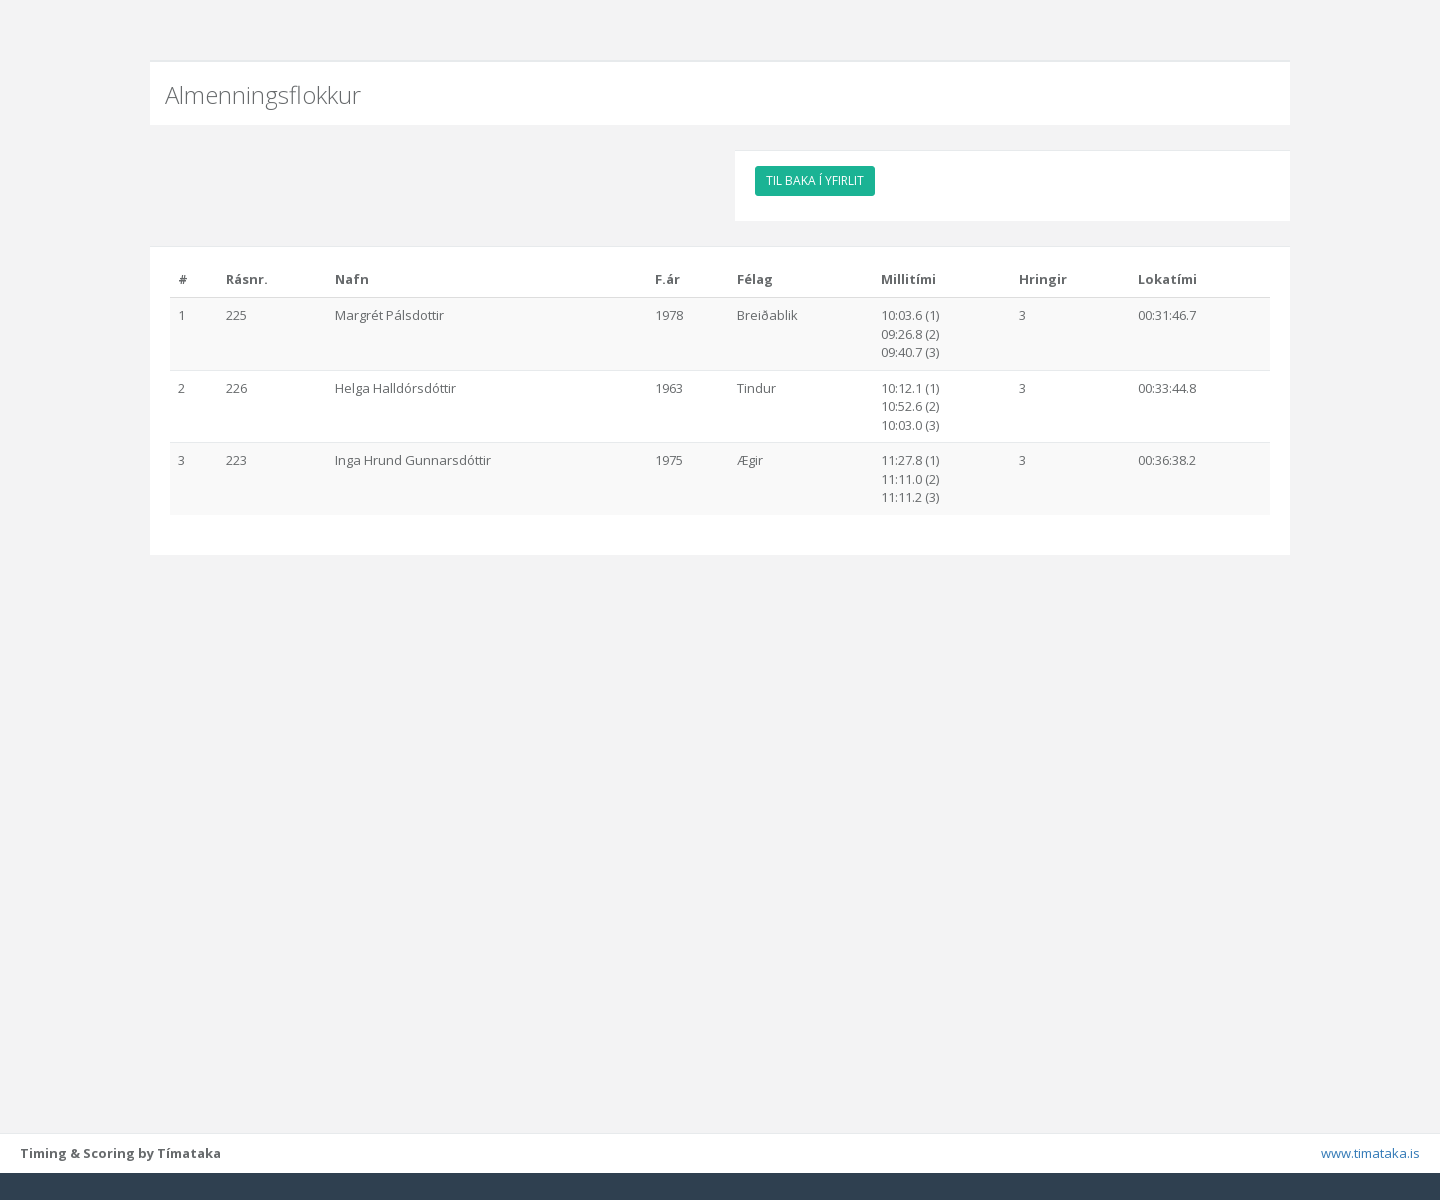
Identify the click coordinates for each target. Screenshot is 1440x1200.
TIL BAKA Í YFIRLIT (815, 180)
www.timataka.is (1370, 1180)
